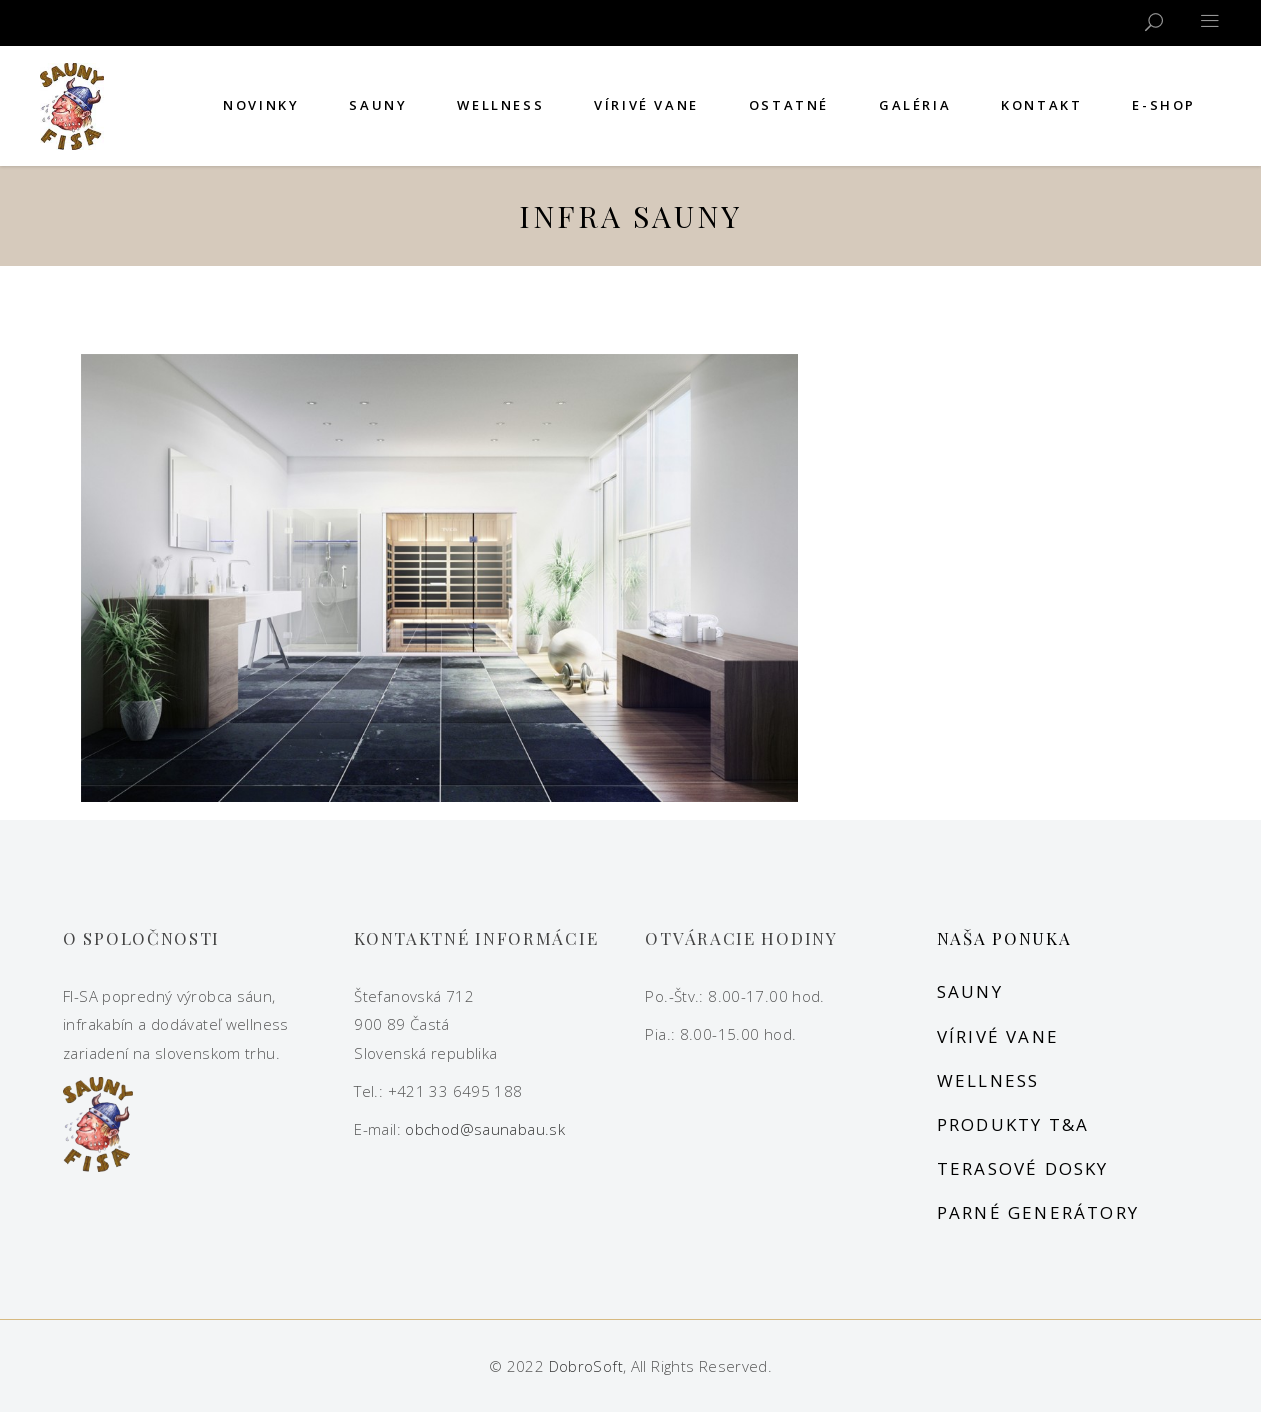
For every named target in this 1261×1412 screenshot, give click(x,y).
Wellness (988, 1080)
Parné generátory (1038, 1212)
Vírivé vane (998, 1036)
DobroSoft (586, 1366)
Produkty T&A (1013, 1124)
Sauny (970, 991)
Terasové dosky (1023, 1168)
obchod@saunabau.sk (485, 1129)
